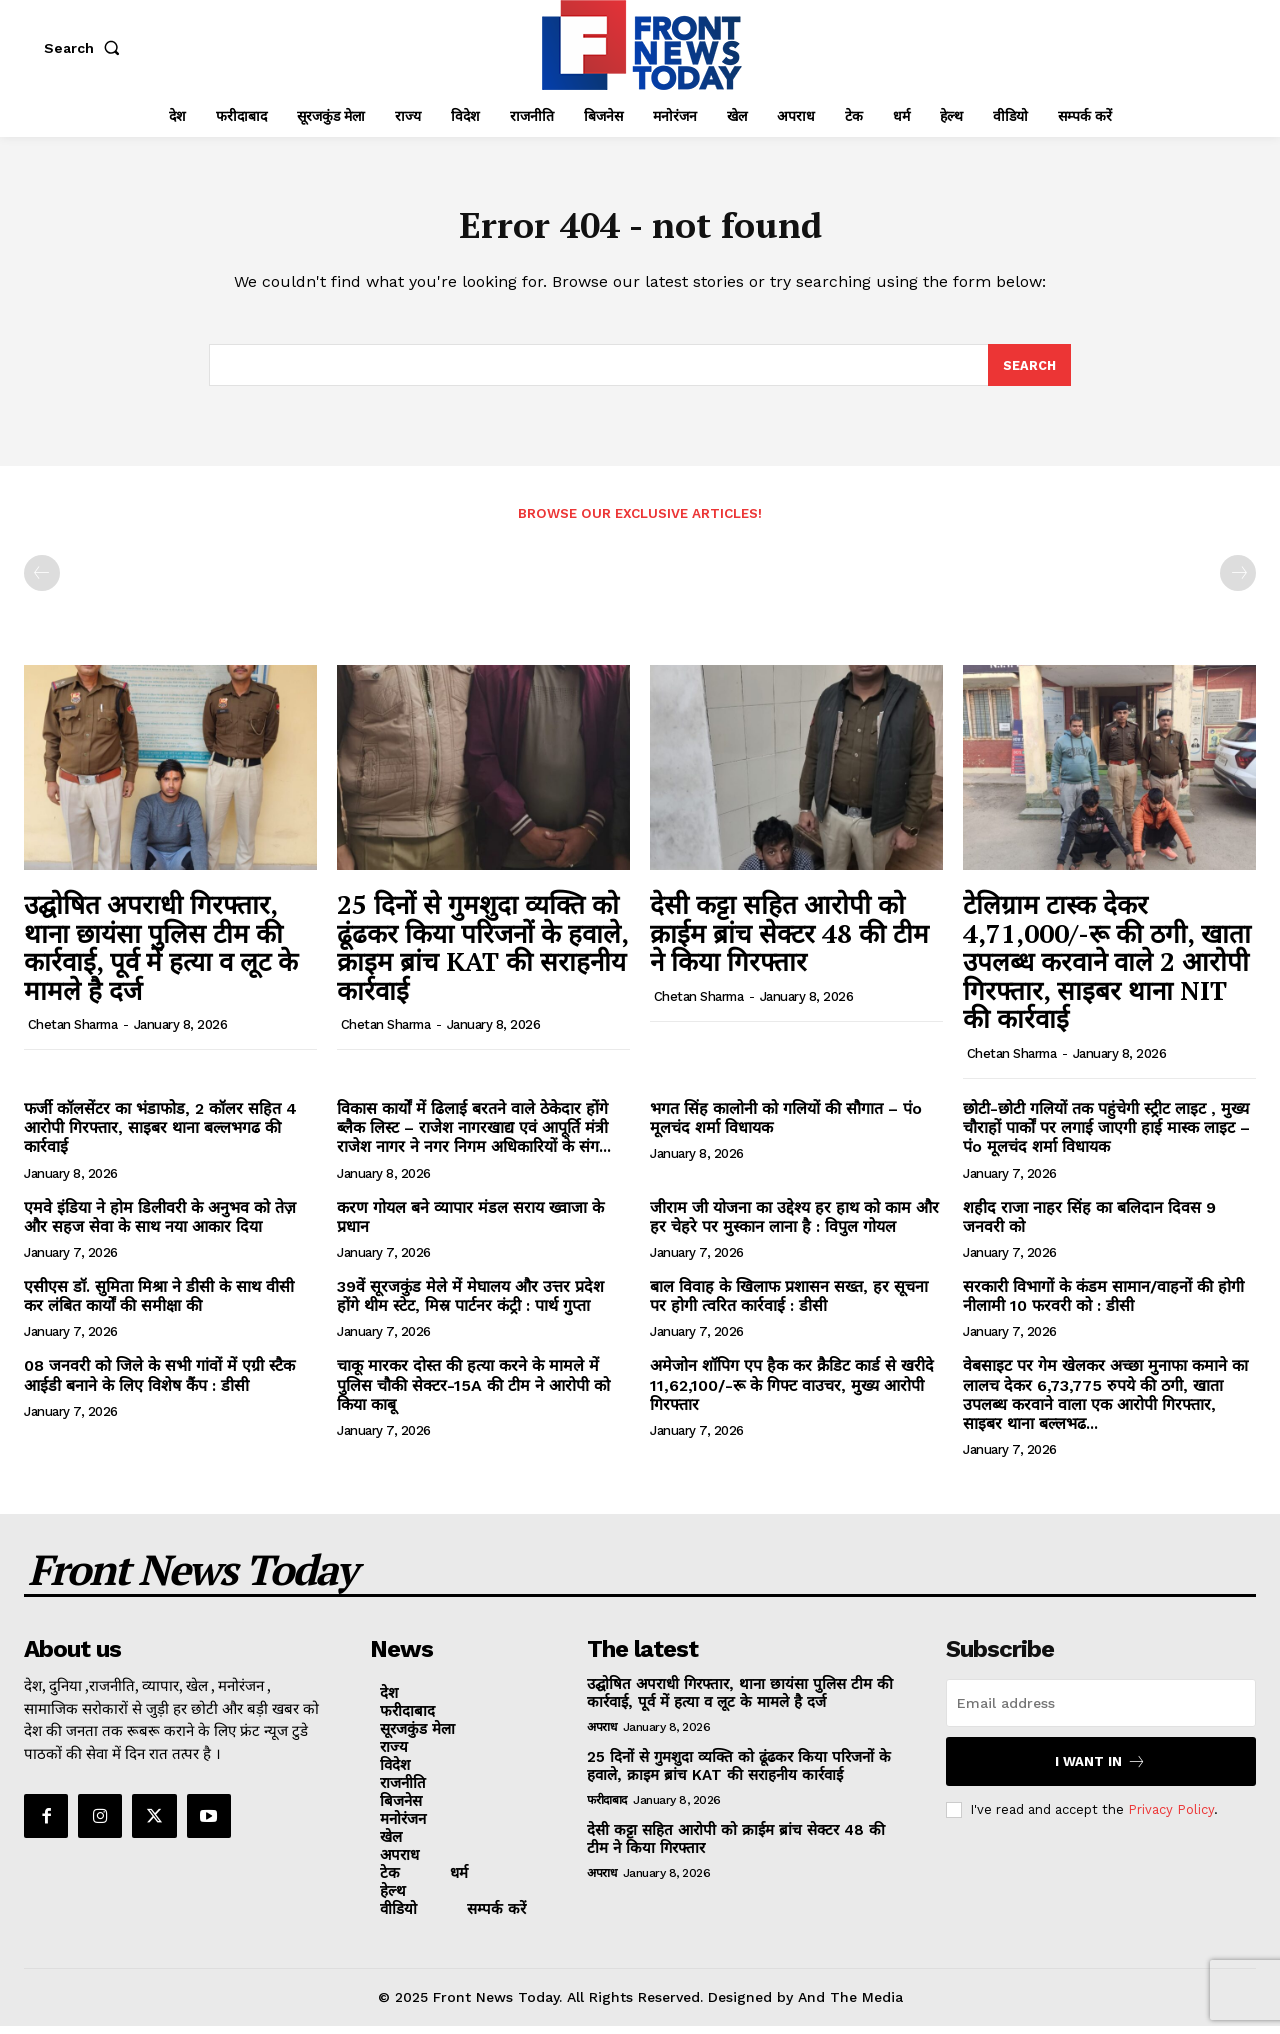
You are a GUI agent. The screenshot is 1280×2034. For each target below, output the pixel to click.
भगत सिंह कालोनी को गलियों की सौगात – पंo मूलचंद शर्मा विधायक (786, 1126)
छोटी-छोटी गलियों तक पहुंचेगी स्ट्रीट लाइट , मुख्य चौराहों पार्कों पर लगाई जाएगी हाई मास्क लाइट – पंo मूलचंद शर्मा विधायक (1106, 1135)
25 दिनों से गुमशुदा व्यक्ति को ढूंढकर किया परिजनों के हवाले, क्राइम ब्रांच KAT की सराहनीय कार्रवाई (483, 955)
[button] (86, 48)
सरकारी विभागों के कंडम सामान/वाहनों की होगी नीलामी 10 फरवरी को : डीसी (1103, 1304)
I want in (1100, 1769)
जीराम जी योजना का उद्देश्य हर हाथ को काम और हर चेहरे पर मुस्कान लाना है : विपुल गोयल (794, 1224)
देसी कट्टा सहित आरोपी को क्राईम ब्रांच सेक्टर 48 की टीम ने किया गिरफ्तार (789, 940)
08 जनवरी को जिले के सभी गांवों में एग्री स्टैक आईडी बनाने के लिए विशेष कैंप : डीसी (159, 1383)
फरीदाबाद (607, 1808)
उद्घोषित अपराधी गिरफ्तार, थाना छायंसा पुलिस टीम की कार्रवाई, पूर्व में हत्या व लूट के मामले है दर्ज (161, 955)
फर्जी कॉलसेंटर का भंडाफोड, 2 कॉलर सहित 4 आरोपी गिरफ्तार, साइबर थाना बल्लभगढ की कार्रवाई (160, 1135)
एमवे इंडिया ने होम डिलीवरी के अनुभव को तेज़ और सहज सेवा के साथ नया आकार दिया (160, 1224)
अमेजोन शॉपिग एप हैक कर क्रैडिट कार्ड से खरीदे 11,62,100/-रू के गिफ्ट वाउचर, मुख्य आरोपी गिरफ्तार (792, 1392)
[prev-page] (42, 581)
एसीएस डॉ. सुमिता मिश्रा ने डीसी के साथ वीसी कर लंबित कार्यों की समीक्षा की (159, 1304)
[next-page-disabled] (1238, 581)
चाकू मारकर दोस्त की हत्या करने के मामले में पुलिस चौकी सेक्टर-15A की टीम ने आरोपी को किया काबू (473, 1392)
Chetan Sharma (73, 1032)
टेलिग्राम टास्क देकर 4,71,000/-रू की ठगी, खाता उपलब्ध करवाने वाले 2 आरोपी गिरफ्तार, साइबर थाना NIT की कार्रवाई (1107, 969)
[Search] (1029, 372)
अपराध (601, 1735)
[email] (1101, 1711)
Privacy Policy (1171, 1817)
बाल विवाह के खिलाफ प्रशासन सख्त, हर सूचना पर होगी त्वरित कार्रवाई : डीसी (789, 1304)
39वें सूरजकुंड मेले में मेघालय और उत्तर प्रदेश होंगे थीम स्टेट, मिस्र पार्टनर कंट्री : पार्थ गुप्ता (470, 1304)
